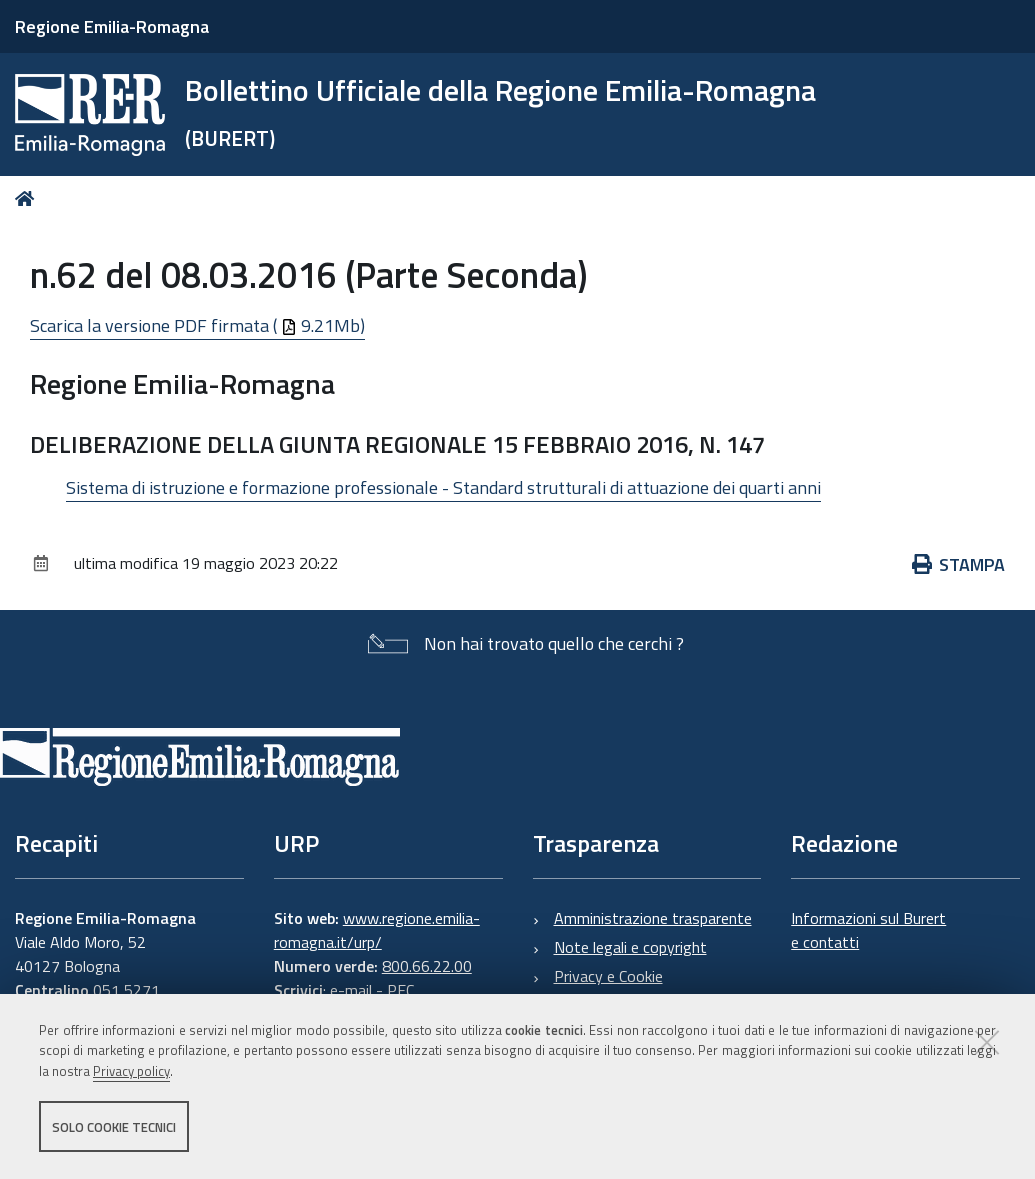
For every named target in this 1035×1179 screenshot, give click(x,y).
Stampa (959, 564)
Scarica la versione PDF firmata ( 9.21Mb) (197, 325)
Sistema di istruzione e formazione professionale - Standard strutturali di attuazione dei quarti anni (443, 487)
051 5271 (126, 990)
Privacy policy (131, 1072)
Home (28, 198)
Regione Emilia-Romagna (112, 26)
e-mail (351, 990)
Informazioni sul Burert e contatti (868, 930)
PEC (400, 990)
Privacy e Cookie (608, 976)
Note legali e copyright (630, 947)
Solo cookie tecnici (114, 1127)
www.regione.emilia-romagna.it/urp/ (377, 930)
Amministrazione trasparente (653, 918)
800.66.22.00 (427, 966)
